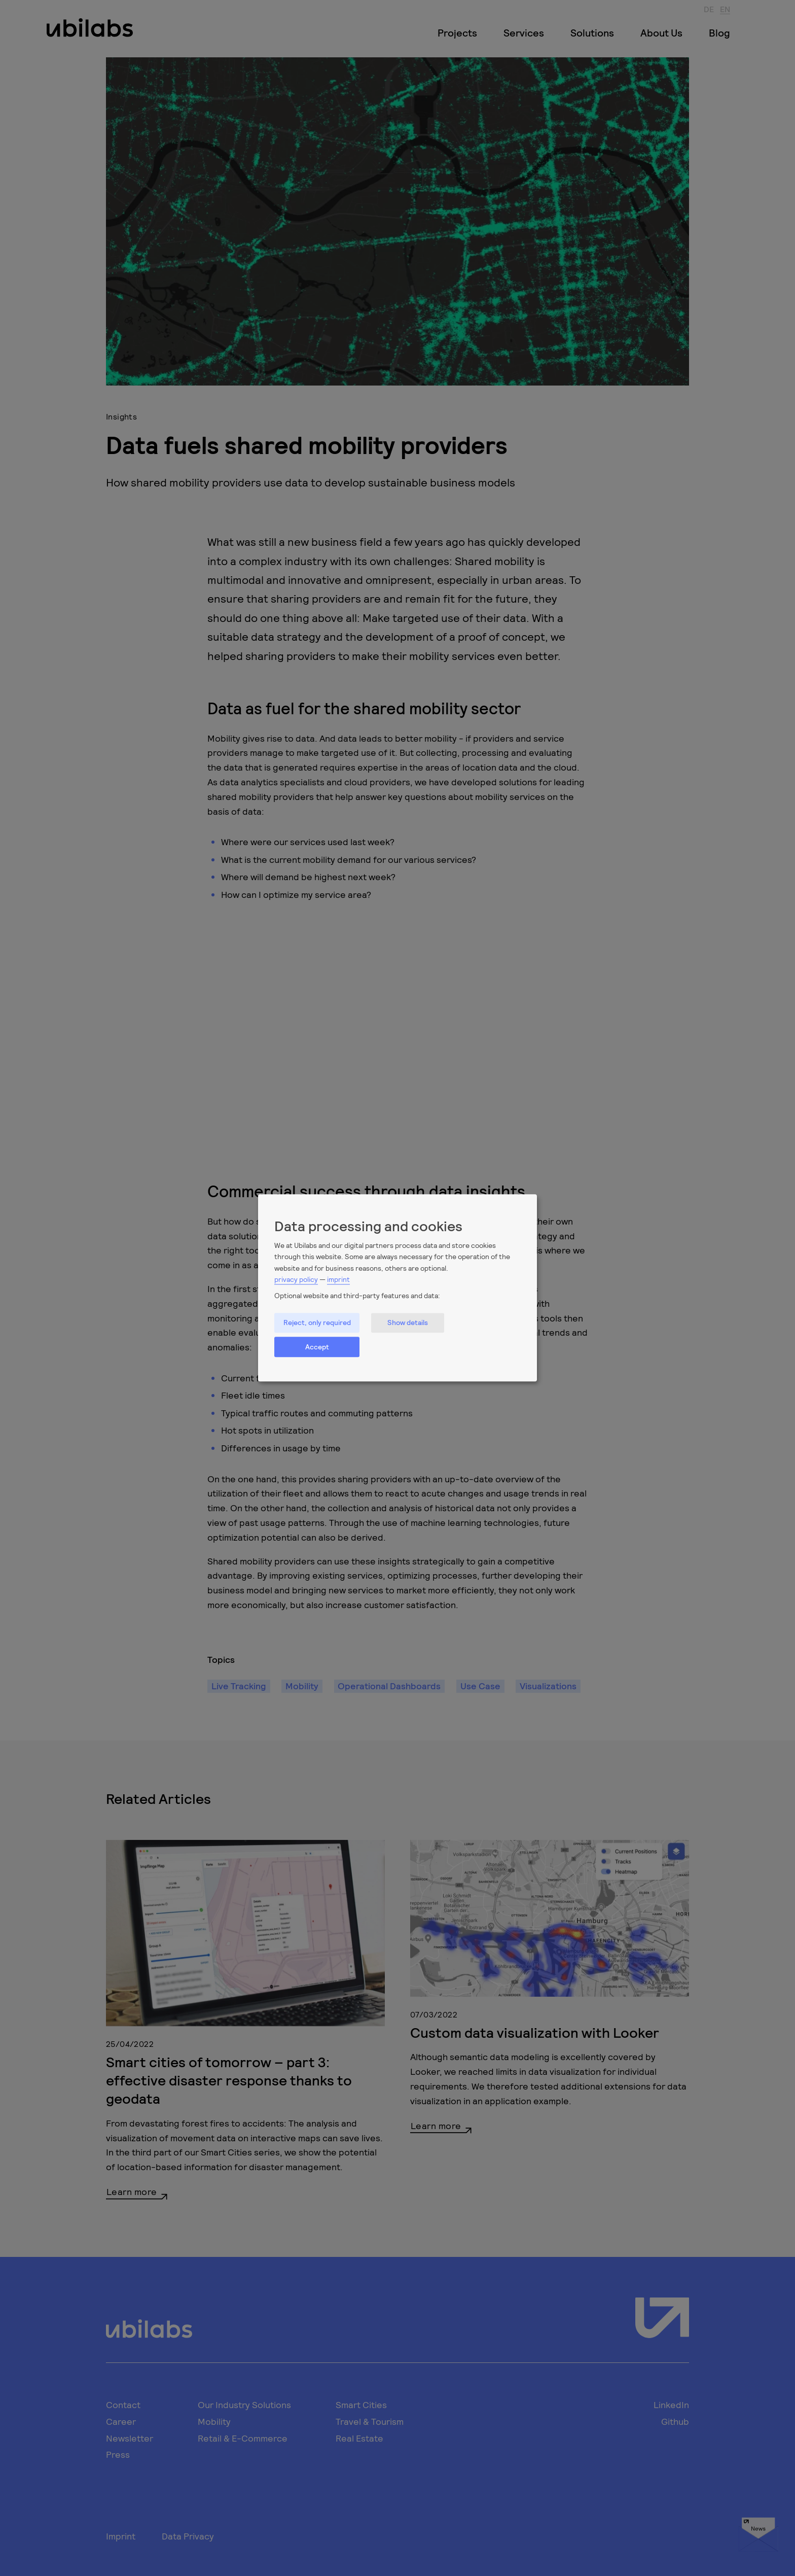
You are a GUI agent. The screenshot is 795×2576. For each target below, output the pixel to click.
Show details (407, 1322)
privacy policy (296, 1279)
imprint (338, 1279)
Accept (317, 1347)
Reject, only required (317, 1322)
